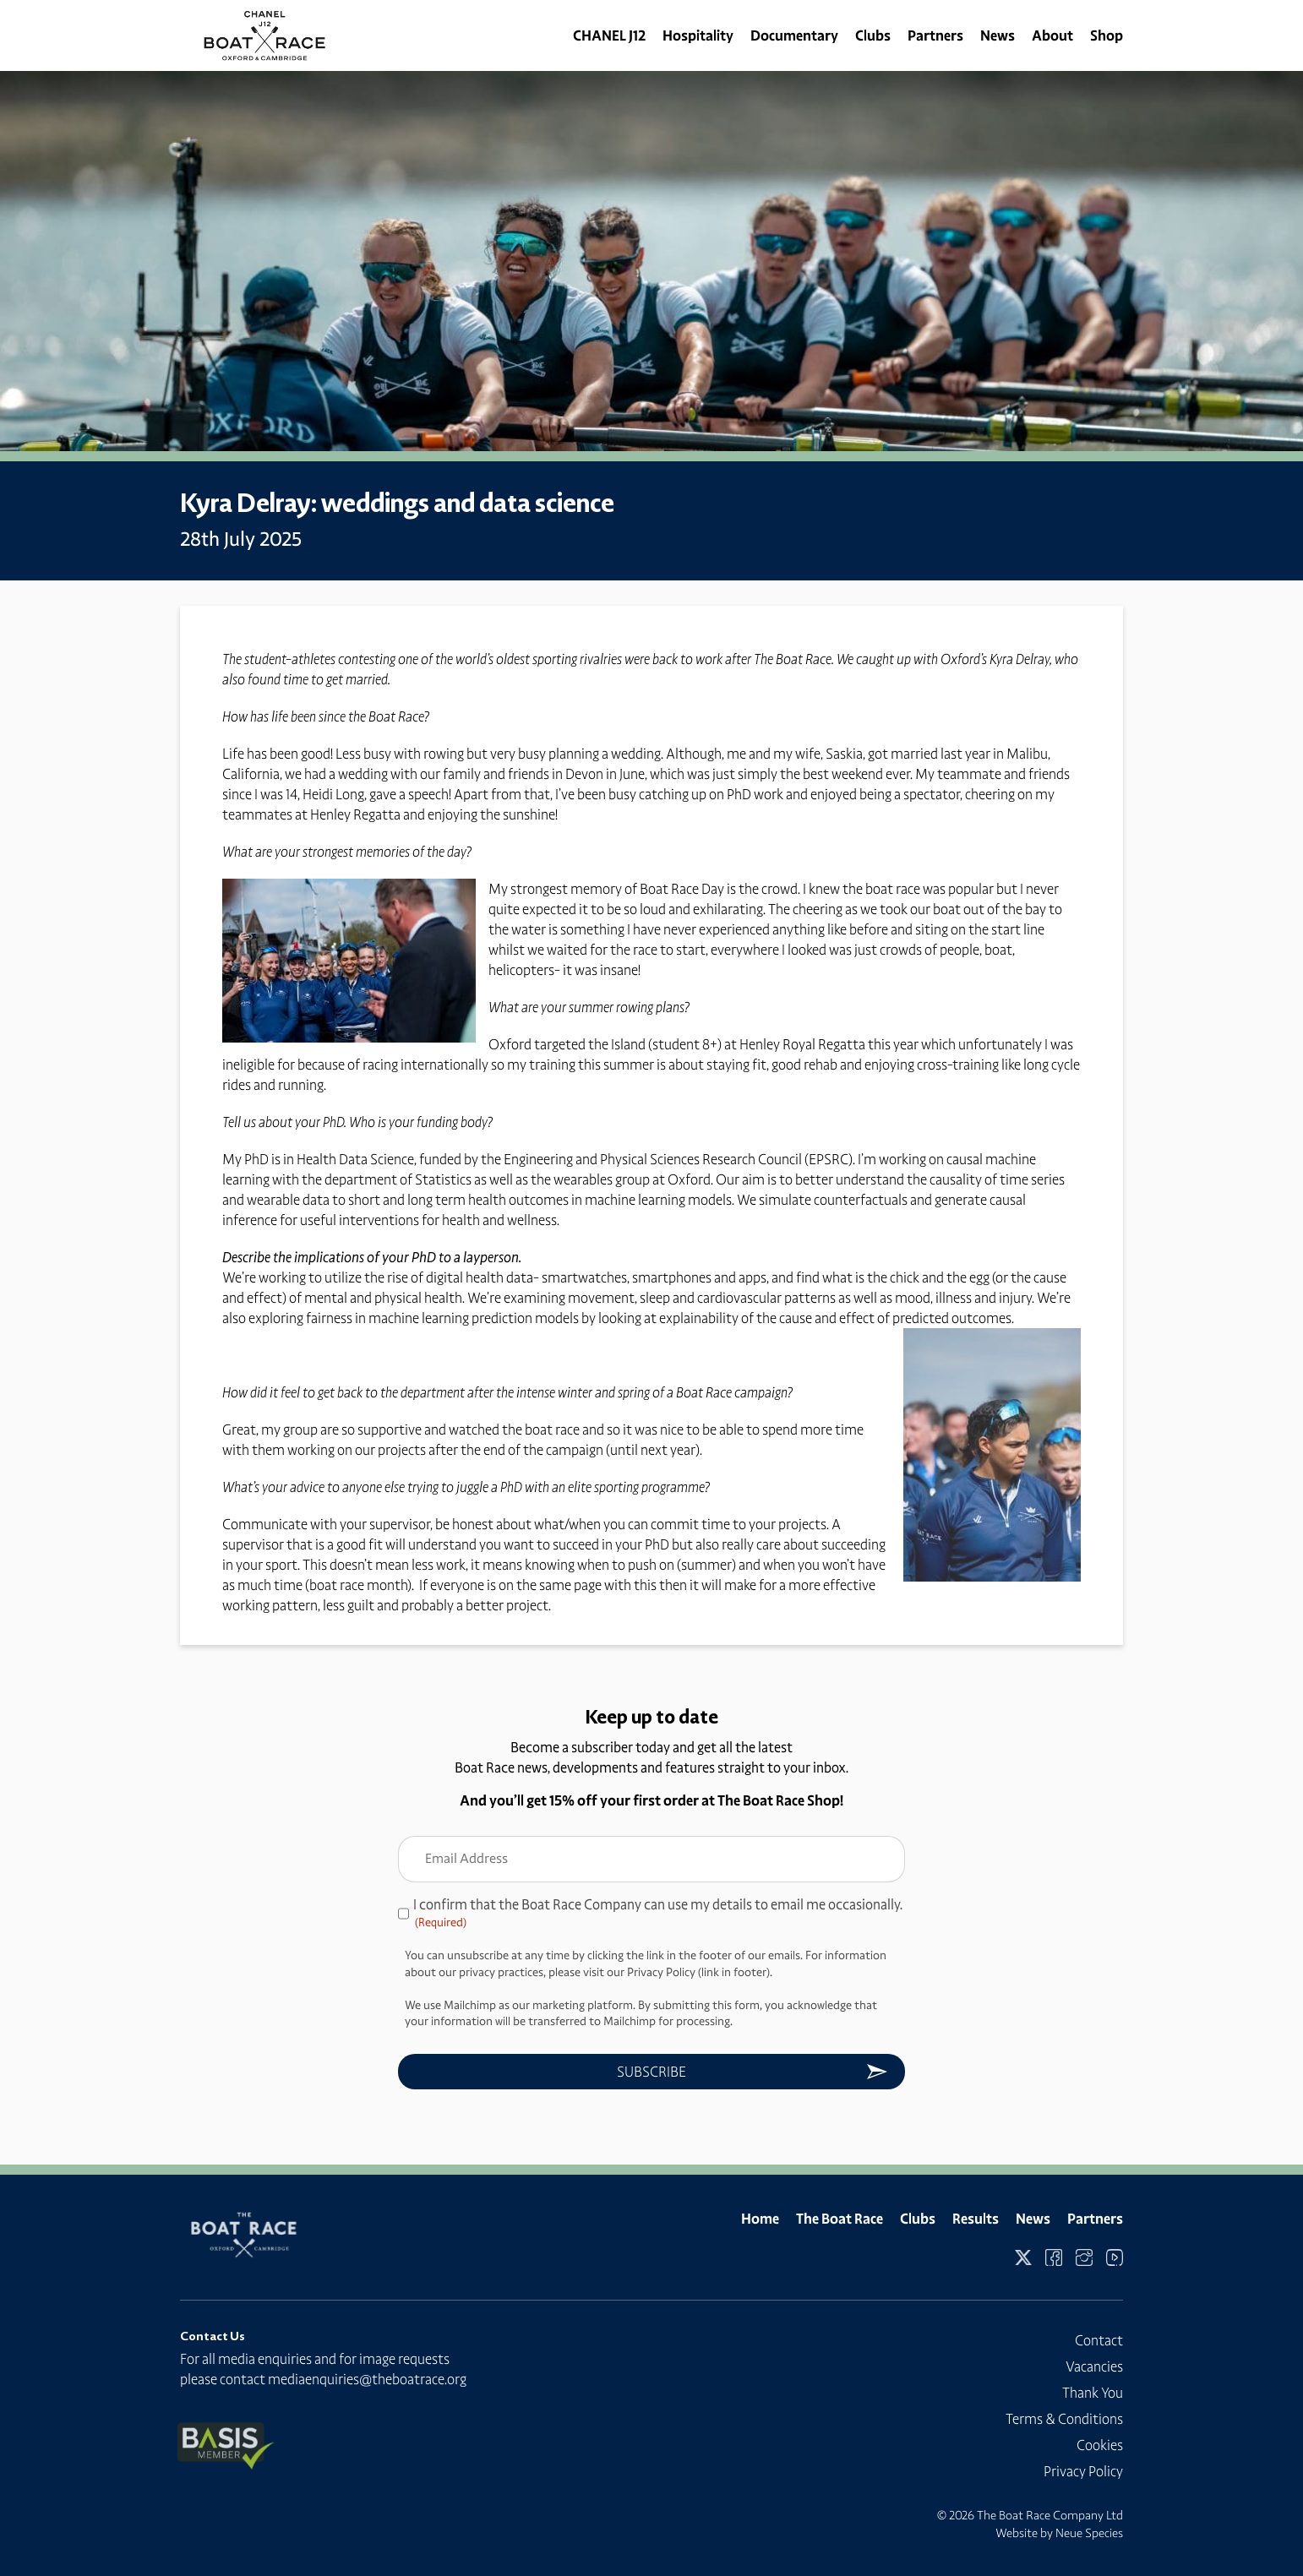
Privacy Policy (1083, 2471)
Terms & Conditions (1064, 2418)
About (1052, 35)
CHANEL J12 (609, 35)
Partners (935, 35)
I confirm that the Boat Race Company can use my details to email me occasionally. (657, 1913)
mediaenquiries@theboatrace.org (367, 2379)
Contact (1099, 2340)
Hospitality (697, 35)
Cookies (1100, 2445)
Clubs (873, 35)
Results (975, 2218)
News (997, 35)
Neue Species (1089, 2533)
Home (760, 2218)
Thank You (1092, 2392)
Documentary (794, 35)
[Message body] (651, 1238)
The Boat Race (839, 2218)
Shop (1106, 35)
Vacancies (1094, 2366)
